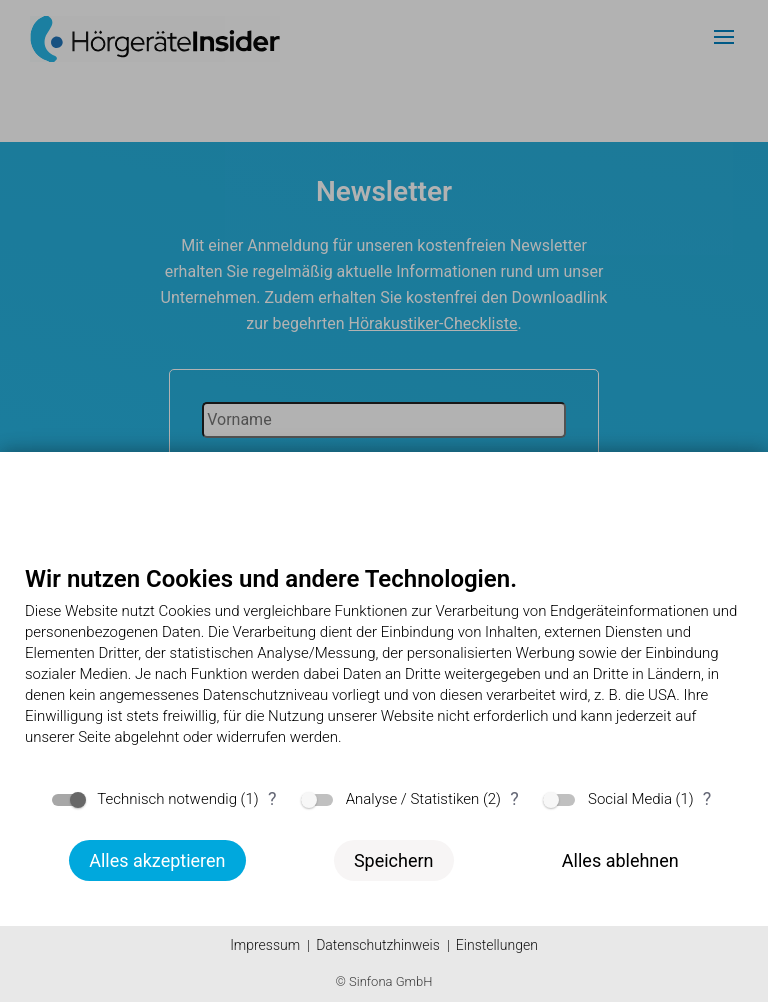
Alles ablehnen (620, 860)
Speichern (394, 860)
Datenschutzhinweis (378, 945)
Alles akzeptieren (157, 860)
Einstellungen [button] (497, 945)
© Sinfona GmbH (383, 981)
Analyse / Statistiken (413, 799)
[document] (384, 670)
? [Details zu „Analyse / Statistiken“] (514, 798)
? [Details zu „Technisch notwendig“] (272, 798)
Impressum (265, 945)
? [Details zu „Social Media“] (707, 798)
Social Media (630, 799)
